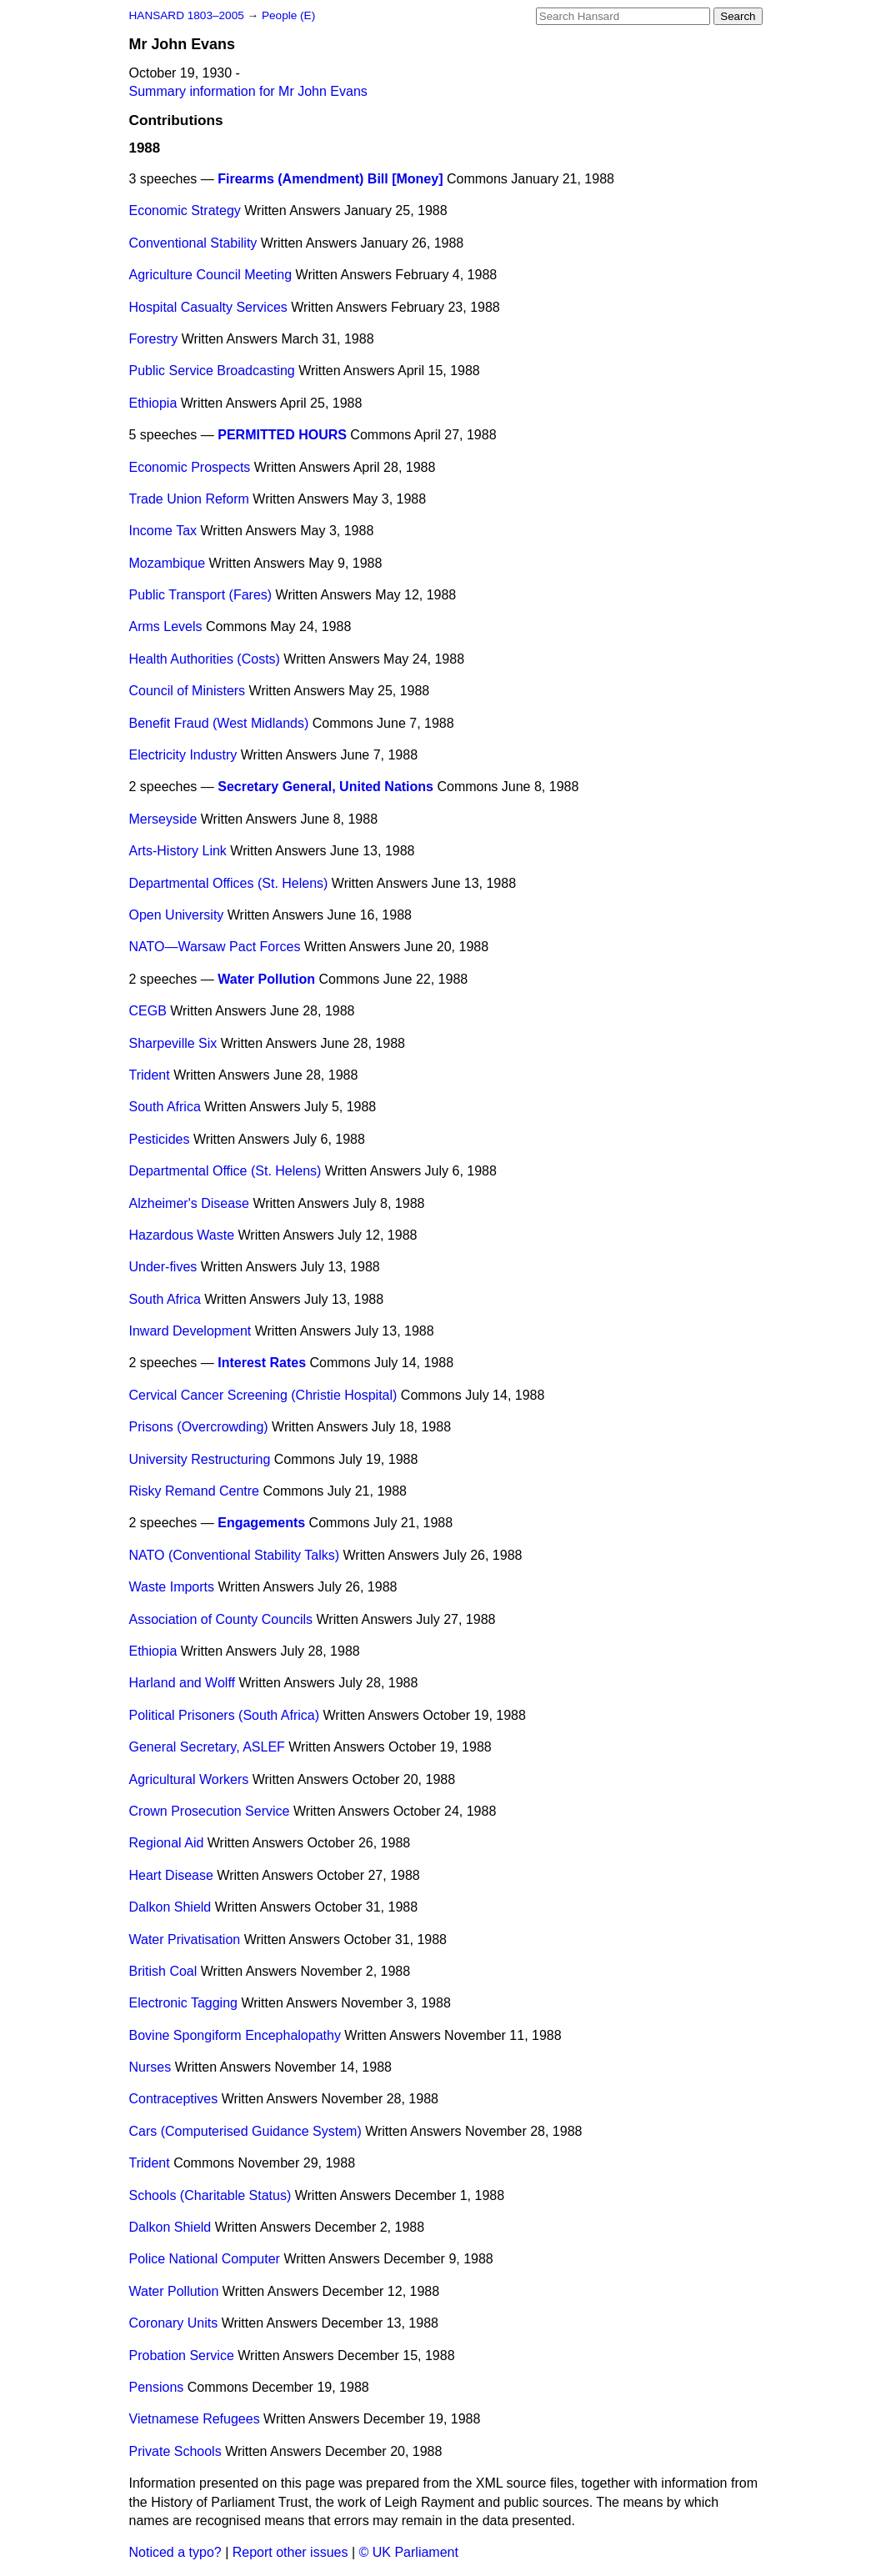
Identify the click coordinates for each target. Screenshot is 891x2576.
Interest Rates (262, 1363)
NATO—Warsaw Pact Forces (215, 947)
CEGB (148, 1011)
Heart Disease (171, 1875)
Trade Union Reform (189, 499)
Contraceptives (173, 2099)
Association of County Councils (221, 1619)
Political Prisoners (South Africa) (224, 1715)
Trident (149, 1075)
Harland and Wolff (182, 1683)
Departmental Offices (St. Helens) (228, 883)
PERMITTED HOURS (282, 435)
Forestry (153, 339)
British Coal (163, 1971)
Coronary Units (173, 2323)
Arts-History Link (178, 851)
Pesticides (159, 1139)
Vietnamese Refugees (194, 2419)
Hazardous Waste (182, 1235)
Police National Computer (204, 2259)
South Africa (165, 1107)
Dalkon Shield (170, 1907)
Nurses (150, 2067)
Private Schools (175, 2451)
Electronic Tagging (183, 2003)
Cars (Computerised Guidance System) (245, 2131)
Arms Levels (166, 626)
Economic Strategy (185, 210)
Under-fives (163, 1267)
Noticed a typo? (175, 2552)
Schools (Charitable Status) (210, 2195)
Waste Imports (172, 1587)
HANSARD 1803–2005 (186, 15)
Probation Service (181, 2355)
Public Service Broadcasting (212, 370)
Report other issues (290, 2552)
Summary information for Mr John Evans (248, 91)
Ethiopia (153, 403)
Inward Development (190, 1331)
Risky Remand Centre (194, 1491)
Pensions (156, 2387)
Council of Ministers (187, 691)
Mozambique (167, 563)
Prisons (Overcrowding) (198, 1427)
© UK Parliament (408, 2552)
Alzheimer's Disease (189, 1203)
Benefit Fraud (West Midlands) (219, 723)
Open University (176, 915)
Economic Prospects (190, 467)
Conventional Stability (193, 243)
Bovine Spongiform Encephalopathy (235, 2035)
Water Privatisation (185, 1939)
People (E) (288, 15)
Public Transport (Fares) (201, 595)
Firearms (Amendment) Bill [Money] (330, 179)
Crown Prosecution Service (209, 1811)
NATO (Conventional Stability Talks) (234, 1555)
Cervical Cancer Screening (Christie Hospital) (263, 1395)
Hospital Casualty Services (208, 307)
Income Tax (163, 531)
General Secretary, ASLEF (207, 1747)
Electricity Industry (183, 755)
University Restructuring (200, 1459)
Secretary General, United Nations (325, 786)
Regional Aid (166, 1843)
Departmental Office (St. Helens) (225, 1171)
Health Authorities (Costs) (204, 659)
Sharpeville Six (173, 1043)
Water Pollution (266, 979)
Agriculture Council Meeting (211, 275)
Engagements (261, 1523)
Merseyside (163, 819)
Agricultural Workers (189, 1779)
